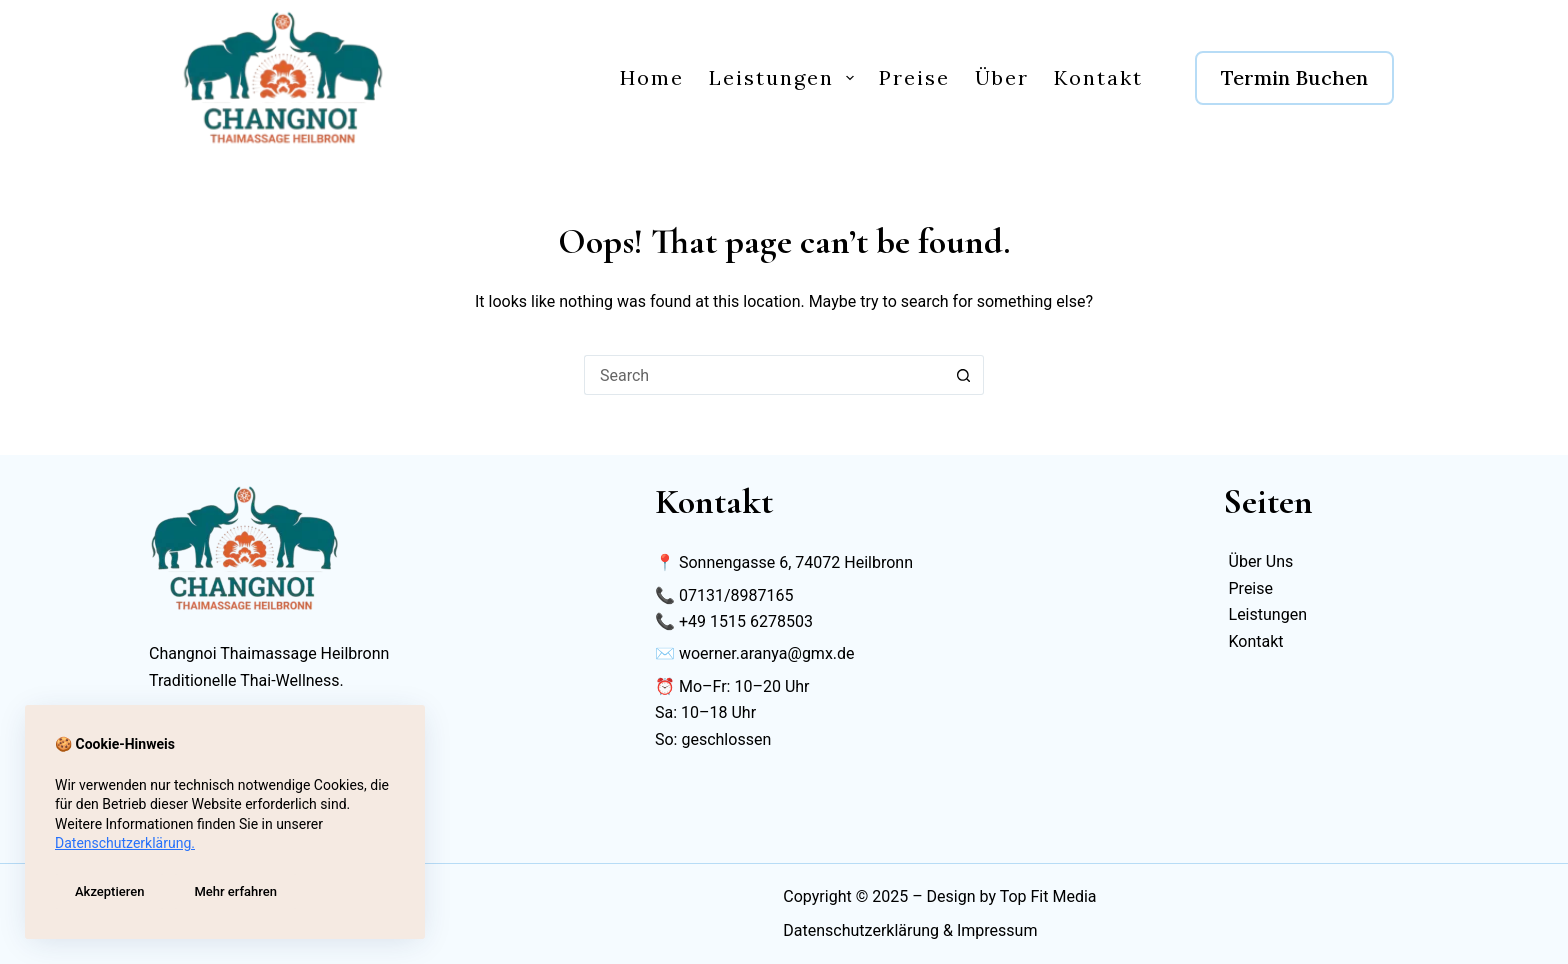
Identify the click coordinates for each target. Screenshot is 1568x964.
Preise (914, 77)
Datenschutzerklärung (861, 930)
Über (1002, 77)
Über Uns (1261, 561)
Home (652, 77)
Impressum (997, 930)
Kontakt (1098, 77)
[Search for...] (764, 375)
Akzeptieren (109, 891)
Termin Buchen (1294, 77)
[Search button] (964, 375)
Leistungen (785, 77)
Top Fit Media (1048, 896)
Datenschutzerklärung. (125, 843)
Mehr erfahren (235, 891)
